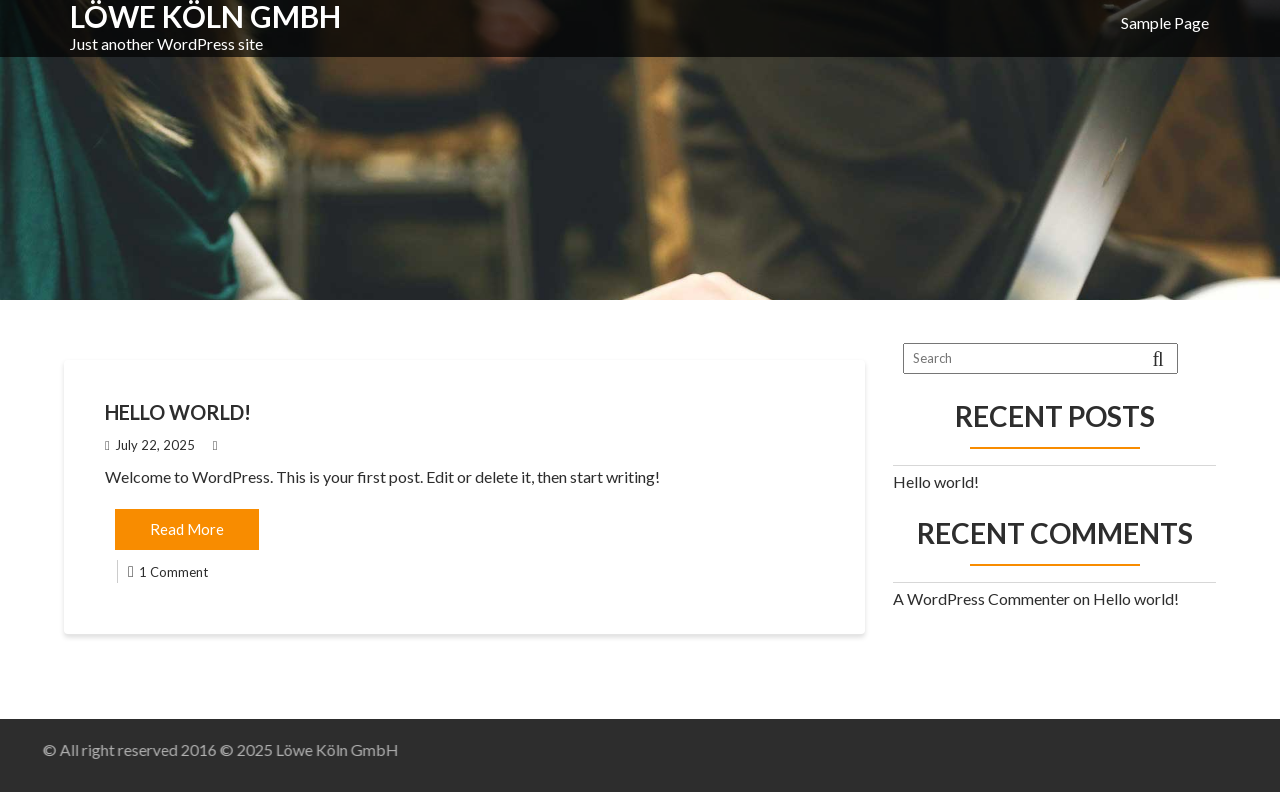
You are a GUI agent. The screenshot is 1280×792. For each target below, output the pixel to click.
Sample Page (1165, 22)
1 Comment (173, 572)
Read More (187, 529)
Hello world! (178, 412)
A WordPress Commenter (981, 598)
